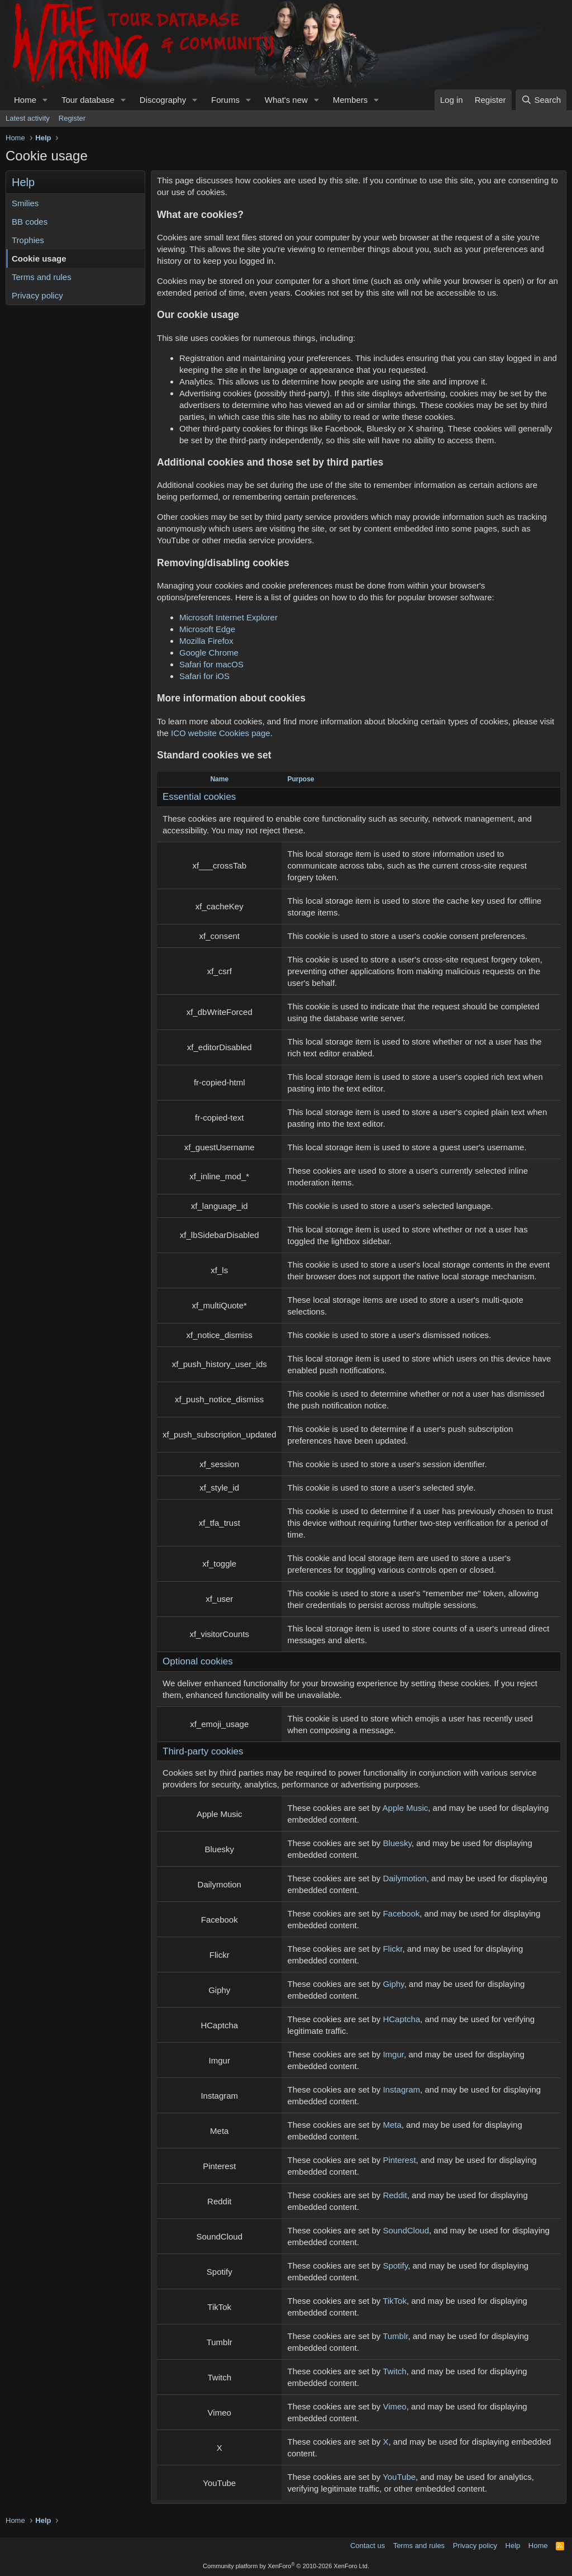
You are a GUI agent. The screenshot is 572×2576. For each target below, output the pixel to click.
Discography (163, 100)
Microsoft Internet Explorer (228, 617)
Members (350, 100)
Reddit (395, 2195)
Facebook (401, 1913)
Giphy (393, 1984)
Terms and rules (42, 277)
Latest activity (28, 118)
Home (25, 100)
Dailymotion (404, 1878)
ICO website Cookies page (220, 733)
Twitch (395, 2371)
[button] (45, 99)
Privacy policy (37, 295)
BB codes (29, 221)
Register (72, 118)
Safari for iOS (204, 676)
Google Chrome (209, 652)
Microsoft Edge (207, 629)
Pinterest (399, 2160)
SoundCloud (406, 2230)
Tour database (88, 100)
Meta (392, 2124)
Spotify (395, 2265)
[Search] (541, 99)
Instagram (401, 2089)
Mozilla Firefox (206, 641)
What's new (286, 100)
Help (513, 2545)
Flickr (392, 1948)
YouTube (399, 2477)
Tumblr (395, 2336)
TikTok (395, 2300)
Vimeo (394, 2406)
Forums (225, 100)
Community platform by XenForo (286, 2566)
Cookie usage (39, 258)
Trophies (28, 240)
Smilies (25, 203)
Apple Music (405, 1808)
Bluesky (397, 1843)
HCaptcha (401, 2019)
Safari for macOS (211, 664)
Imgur (393, 2054)
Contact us (367, 2545)
